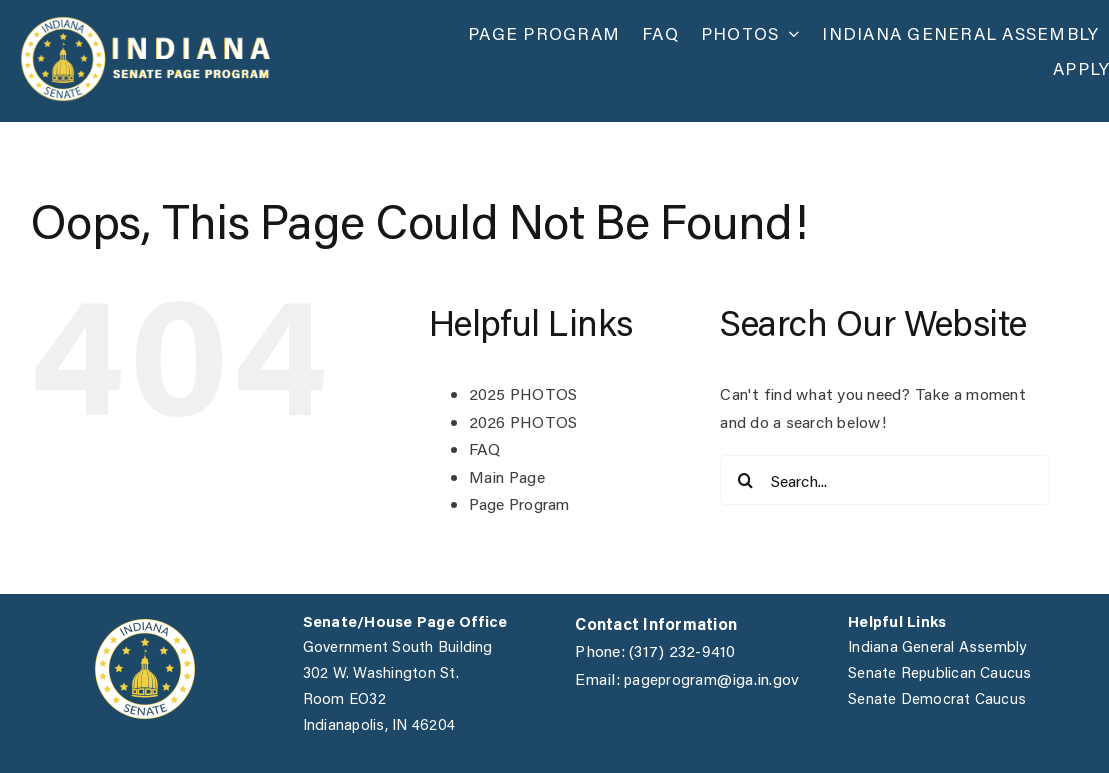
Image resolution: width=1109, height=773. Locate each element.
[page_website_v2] (145, 23)
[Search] (745, 480)
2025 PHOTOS (523, 393)
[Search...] (885, 480)
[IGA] (145, 626)
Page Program (519, 503)
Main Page (507, 476)
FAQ (485, 448)
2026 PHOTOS (523, 421)
